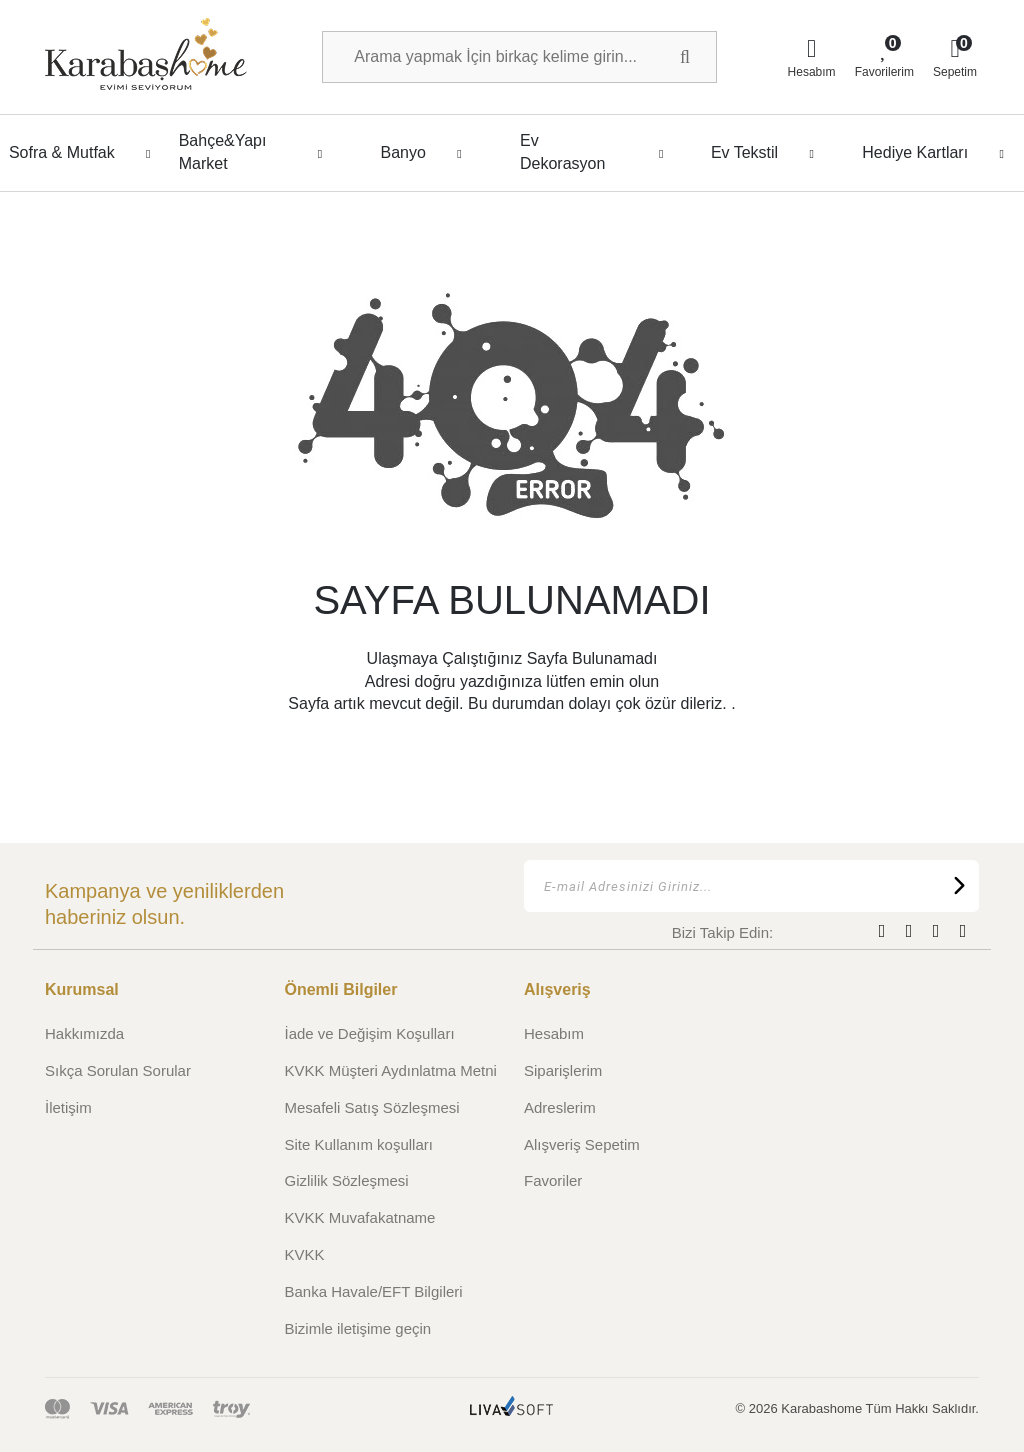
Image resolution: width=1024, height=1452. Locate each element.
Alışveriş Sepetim (582, 1144)
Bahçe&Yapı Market (256, 151)
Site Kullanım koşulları (359, 1144)
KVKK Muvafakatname (360, 1217)
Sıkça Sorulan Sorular (118, 1070)
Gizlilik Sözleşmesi (347, 1180)
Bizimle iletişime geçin (358, 1328)
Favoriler (553, 1180)
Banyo (426, 153)
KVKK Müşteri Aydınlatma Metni (391, 1070)
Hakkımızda (84, 1033)
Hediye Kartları (938, 153)
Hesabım (554, 1033)
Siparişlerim (563, 1070)
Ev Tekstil (768, 153)
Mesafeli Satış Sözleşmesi (372, 1107)
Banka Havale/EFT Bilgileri (374, 1291)
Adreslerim (560, 1107)
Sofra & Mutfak (85, 153)
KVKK (305, 1254)
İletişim (68, 1107)
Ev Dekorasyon (597, 151)
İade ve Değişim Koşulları (370, 1033)
